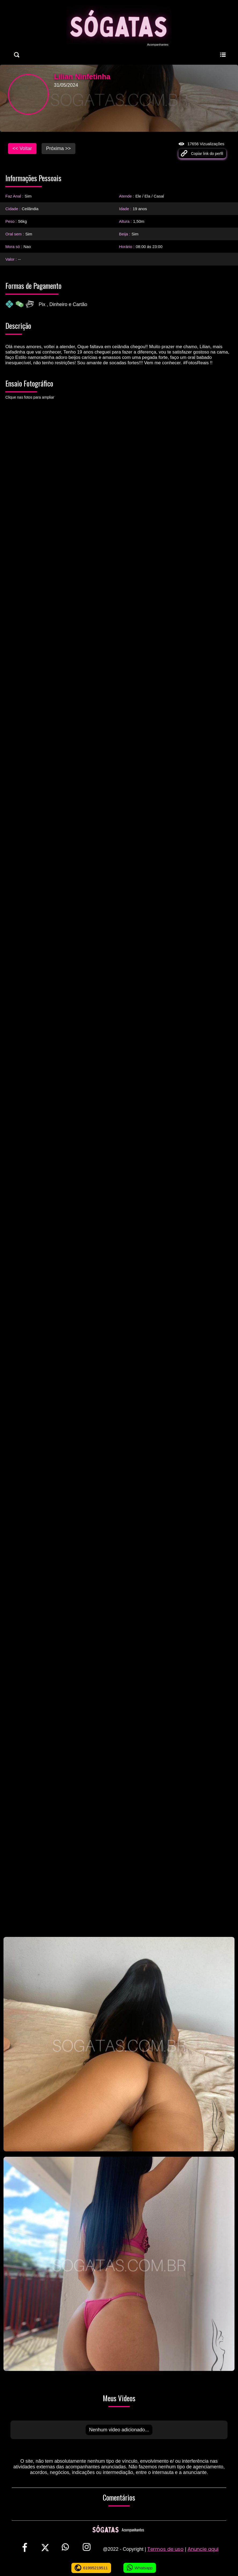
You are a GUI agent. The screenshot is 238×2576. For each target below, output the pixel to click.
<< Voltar (22, 148)
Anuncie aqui (203, 2549)
